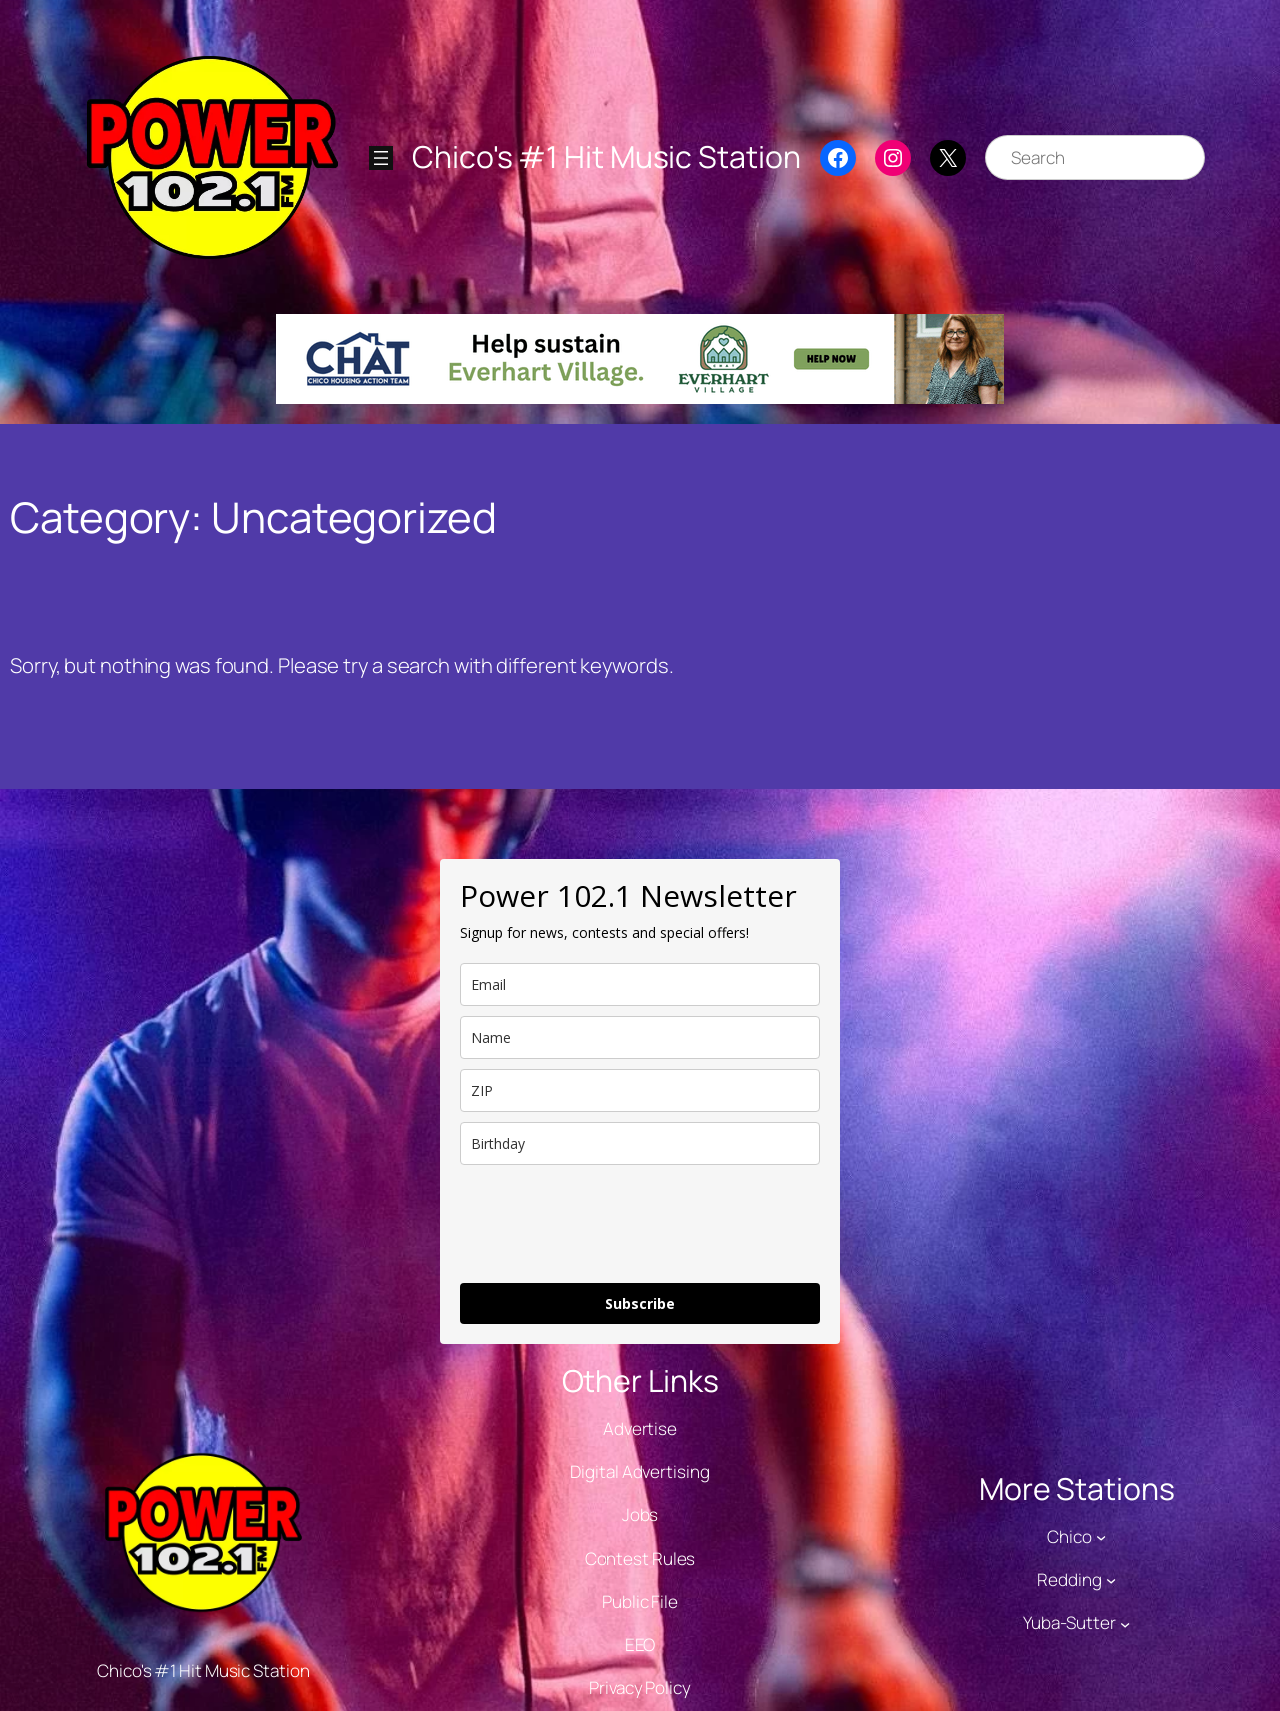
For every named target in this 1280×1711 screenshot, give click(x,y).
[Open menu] (381, 158)
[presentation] (612, 1224)
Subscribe (640, 1303)
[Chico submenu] (1101, 1537)
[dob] (640, 1143)
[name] (640, 1037)
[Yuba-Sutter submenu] (1125, 1623)
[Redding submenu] (1111, 1580)
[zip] (640, 1090)
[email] (640, 984)
